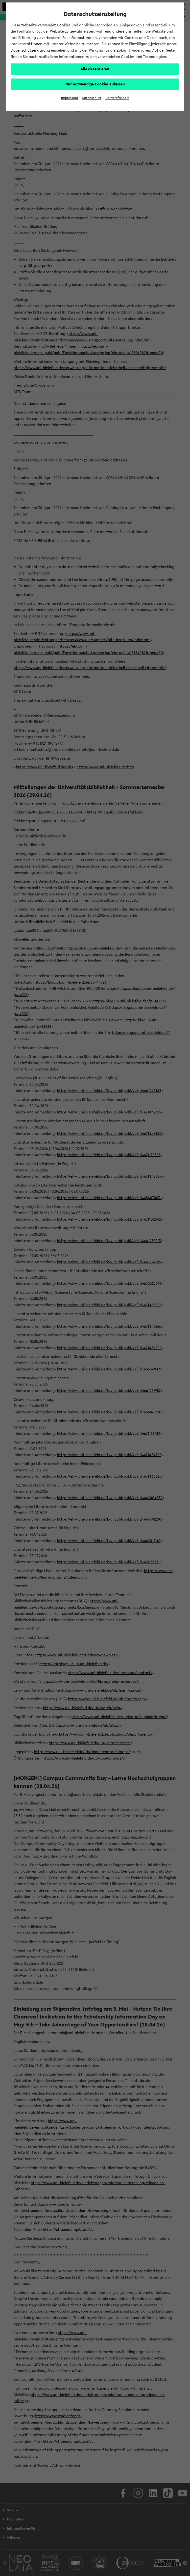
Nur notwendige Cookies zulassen (95, 84)
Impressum (69, 98)
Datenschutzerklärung (30, 50)
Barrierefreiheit (117, 98)
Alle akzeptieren (95, 69)
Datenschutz (91, 98)
